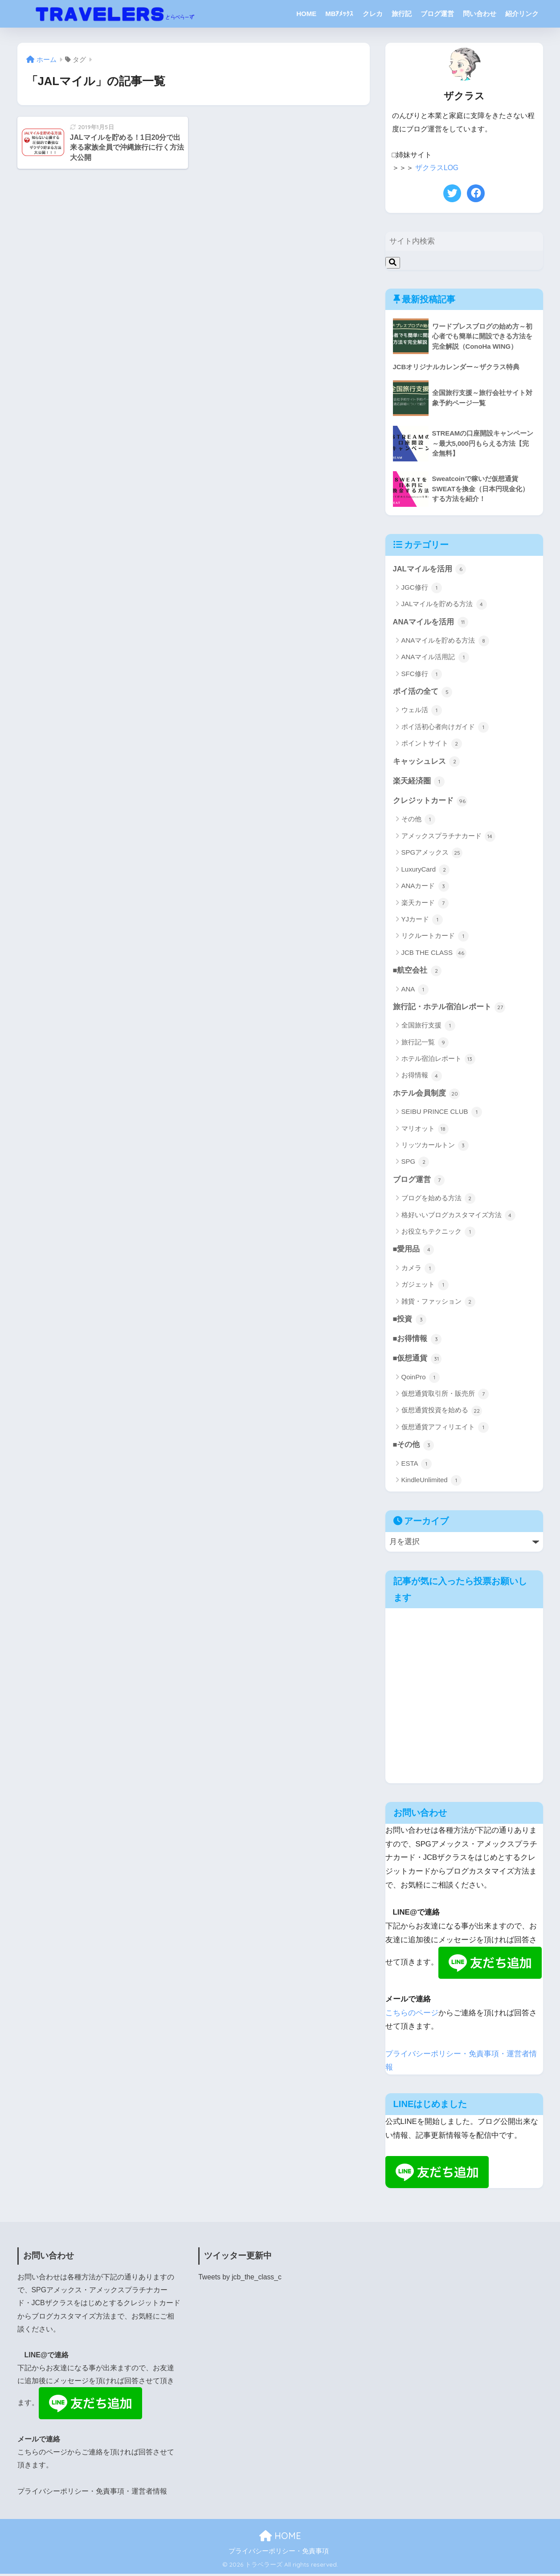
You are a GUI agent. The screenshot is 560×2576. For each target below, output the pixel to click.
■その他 (413, 1448)
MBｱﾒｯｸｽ (339, 13)
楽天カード (425, 904)
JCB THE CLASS (434, 954)
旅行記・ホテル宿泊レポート (449, 1008)
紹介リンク (522, 13)
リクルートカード (435, 937)
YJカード (422, 921)
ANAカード (425, 887)
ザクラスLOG (437, 167)
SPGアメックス (432, 854)
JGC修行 (421, 588)
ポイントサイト (431, 744)
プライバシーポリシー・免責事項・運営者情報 (92, 2494)
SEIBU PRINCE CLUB (441, 1114)
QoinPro (420, 1380)
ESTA (416, 1467)
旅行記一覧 (425, 1044)
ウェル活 (421, 711)
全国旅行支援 (428, 1027)
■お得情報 (417, 1341)
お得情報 (421, 1077)
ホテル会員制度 (426, 1095)
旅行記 (402, 13)
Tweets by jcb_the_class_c (240, 2280)
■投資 (410, 1322)
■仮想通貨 (417, 1361)
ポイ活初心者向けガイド (445, 727)
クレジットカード (430, 802)
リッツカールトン (435, 1147)
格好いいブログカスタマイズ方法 (458, 1217)
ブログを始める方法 (438, 1200)
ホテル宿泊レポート (438, 1061)
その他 (418, 820)
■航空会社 (417, 972)
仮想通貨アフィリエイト (445, 1430)
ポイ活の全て (423, 692)
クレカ (373, 13)
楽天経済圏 (419, 782)
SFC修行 (421, 674)
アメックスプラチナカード (448, 837)
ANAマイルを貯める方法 (445, 641)
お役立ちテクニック (438, 1234)
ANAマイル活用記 (435, 657)
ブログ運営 (437, 13)
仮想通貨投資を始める (441, 1413)
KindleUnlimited (431, 1483)
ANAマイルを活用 (431, 622)
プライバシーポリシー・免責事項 (279, 2553)
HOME (306, 13)
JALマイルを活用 (429, 569)
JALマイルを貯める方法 (444, 604)
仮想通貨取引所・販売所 (445, 1397)
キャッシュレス (426, 762)
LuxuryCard (425, 870)
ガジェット (425, 1287)
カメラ (418, 1270)
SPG (415, 1164)
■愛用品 (413, 1252)
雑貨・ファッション (438, 1304)
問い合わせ (479, 13)
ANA (415, 991)
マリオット (425, 1130)
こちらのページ (411, 2016)
